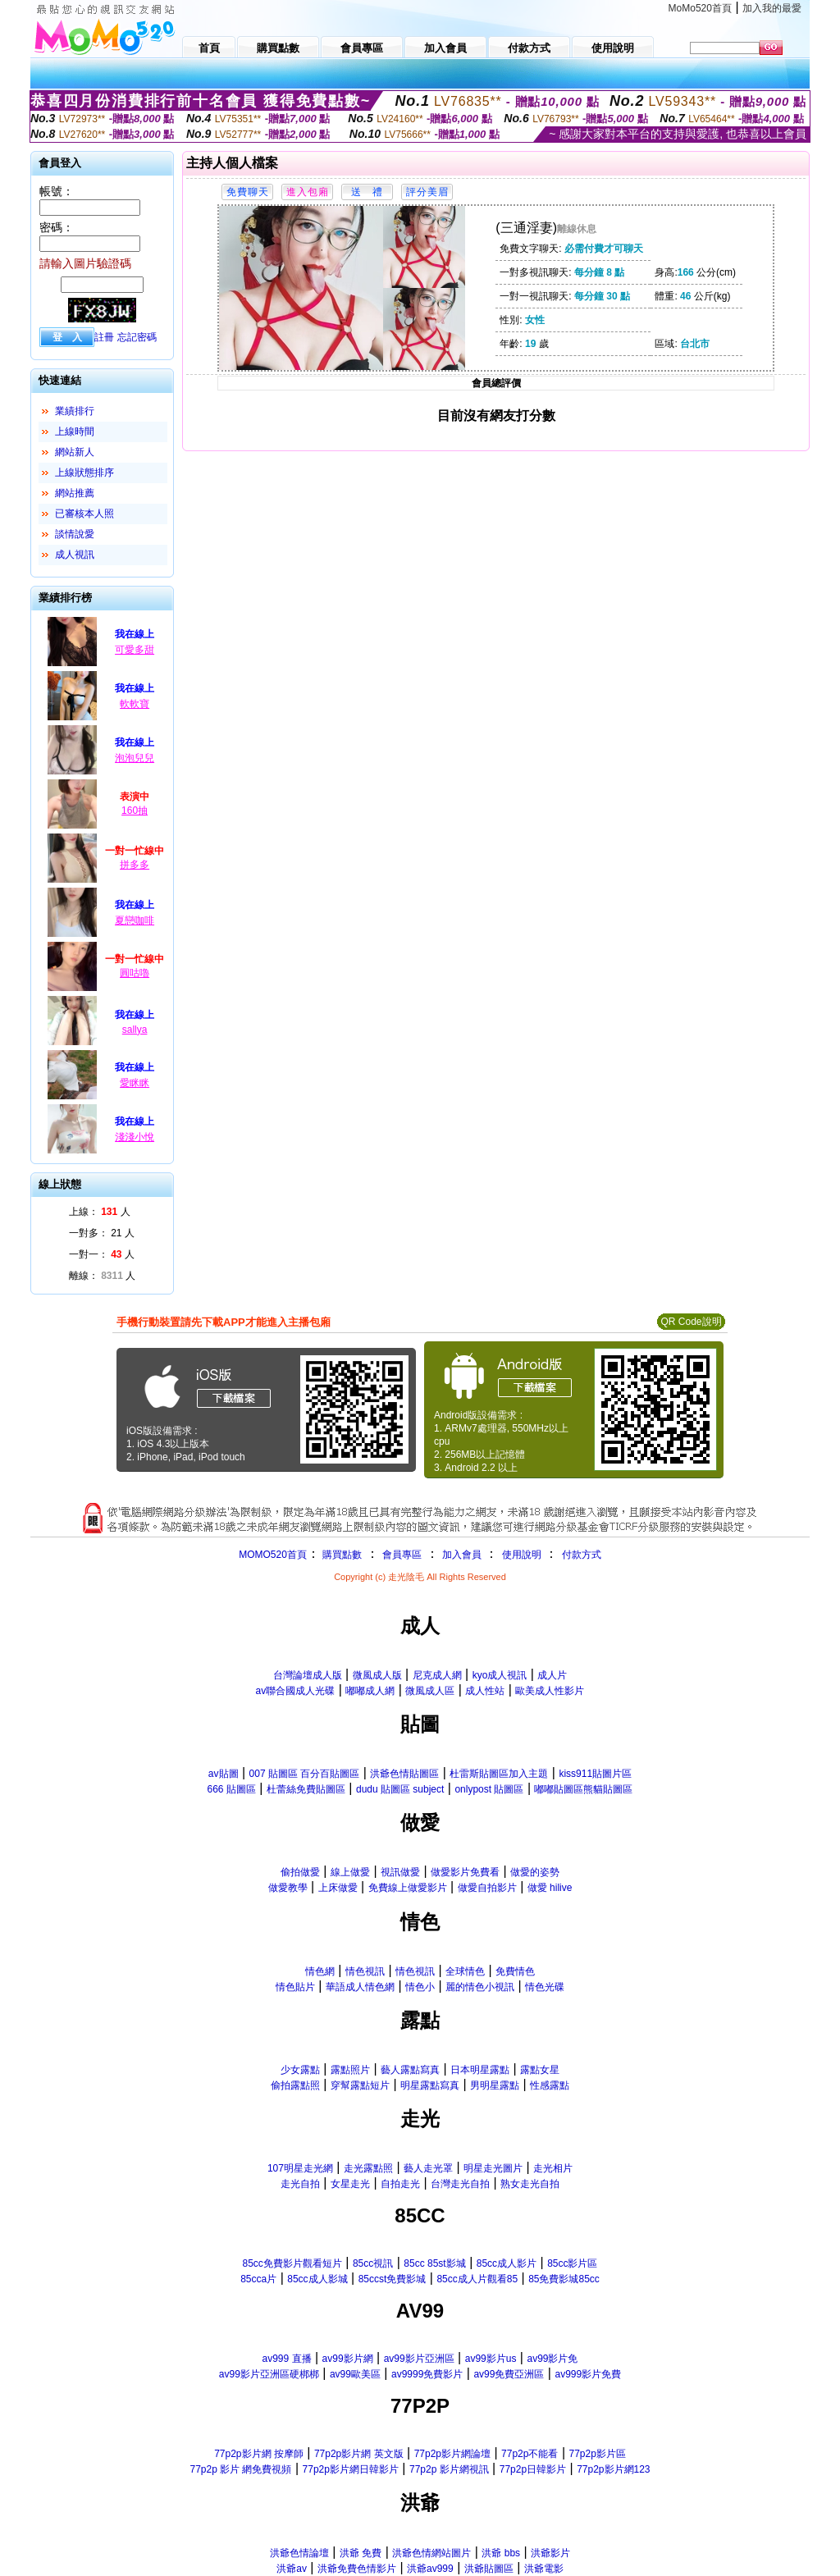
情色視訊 (365, 1971)
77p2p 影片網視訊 (449, 2469)
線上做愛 (350, 1872)
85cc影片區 (572, 2263)
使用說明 (521, 1554)
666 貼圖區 (232, 1789)
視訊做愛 (400, 1872)
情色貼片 (295, 1987)
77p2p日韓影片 (533, 2469)
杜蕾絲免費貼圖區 (306, 1789)
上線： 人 (99, 1211)
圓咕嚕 (134, 973)
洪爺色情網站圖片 (431, 2553)
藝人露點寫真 (410, 2070)
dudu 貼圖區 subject (400, 1789)
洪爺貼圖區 (489, 2568)
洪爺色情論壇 (299, 2553)
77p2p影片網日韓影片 (351, 2469)
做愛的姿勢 (534, 1872)
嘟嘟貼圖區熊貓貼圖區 (583, 1789)
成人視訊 (74, 554)
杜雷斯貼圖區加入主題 (499, 1773)
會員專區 (402, 1554)
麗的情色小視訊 (479, 1987)
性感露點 (549, 2085)
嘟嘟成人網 (370, 1691)
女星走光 (350, 2184)
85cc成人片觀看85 (477, 2279)
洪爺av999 (430, 2568)
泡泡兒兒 (134, 758)
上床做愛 (338, 1887)
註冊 (104, 337)
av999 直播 (286, 2358)
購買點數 (341, 1554)
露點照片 (350, 2070)
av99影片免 (552, 2358)
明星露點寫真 (429, 2085)
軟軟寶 (134, 704)
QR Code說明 (690, 1321)
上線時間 (74, 431)
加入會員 (462, 1554)
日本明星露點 (479, 2070)
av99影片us (491, 2358)
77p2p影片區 (596, 2454)
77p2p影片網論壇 (452, 2454)
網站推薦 (74, 493)
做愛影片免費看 (465, 1872)
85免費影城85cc (564, 2279)
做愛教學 (288, 1887)
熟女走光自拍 (529, 2184)
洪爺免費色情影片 (356, 2568)
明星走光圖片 (493, 2168)
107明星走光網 (300, 2168)
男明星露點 (494, 2085)
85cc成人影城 (317, 2279)
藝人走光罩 (428, 2168)
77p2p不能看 (529, 2454)
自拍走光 (400, 2184)
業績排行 (74, 411)
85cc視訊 (373, 2263)
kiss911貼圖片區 (595, 1773)
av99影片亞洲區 (419, 2358)
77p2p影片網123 (613, 2469)
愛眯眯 (134, 1083)
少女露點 (300, 2070)
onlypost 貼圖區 (488, 1789)
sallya (135, 1029)
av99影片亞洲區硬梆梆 (269, 2374)
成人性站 (484, 1691)
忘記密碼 (137, 337)
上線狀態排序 (84, 472)
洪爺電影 (544, 2568)
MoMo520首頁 (700, 8)
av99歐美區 (355, 2374)
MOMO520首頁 (273, 1554)
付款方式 (581, 1554)
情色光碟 (544, 1987)
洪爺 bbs (501, 2553)
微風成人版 (377, 1675)
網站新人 (74, 452)
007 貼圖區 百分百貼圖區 (304, 1773)
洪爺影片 (550, 2553)
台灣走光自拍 (460, 2184)
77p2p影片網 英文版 (359, 2454)
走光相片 (553, 2168)
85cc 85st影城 (434, 2263)
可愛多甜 (134, 649)
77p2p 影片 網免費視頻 (240, 2469)
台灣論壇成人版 (307, 1675)
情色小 (420, 1987)
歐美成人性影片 (549, 1691)
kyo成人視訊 (499, 1675)
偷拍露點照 (295, 2085)
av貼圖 (223, 1773)
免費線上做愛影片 (407, 1887)
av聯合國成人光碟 (296, 1691)
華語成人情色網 (360, 1987)
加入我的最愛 (771, 8)
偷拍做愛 (300, 1872)
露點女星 (539, 2070)
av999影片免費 (588, 2374)
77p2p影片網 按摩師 (259, 2454)
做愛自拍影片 (487, 1887)
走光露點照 (368, 2168)
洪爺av (291, 2568)
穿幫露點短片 (360, 2085)
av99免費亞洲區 (508, 2374)
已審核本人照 (84, 513)
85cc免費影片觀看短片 (292, 2263)
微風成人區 (429, 1691)
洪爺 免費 (360, 2553)
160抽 (134, 810)
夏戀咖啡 (134, 920)
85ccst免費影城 (392, 2279)
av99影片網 (347, 2358)
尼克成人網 (437, 1675)
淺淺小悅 (134, 1137)
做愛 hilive (550, 1887)
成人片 (552, 1675)
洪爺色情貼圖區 (404, 1773)
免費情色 (515, 1971)
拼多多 (134, 864)
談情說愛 (74, 534)
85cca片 (258, 2279)
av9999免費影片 (427, 2374)
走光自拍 (300, 2184)
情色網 (320, 1971)
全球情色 (465, 1971)
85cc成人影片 (506, 2263)
